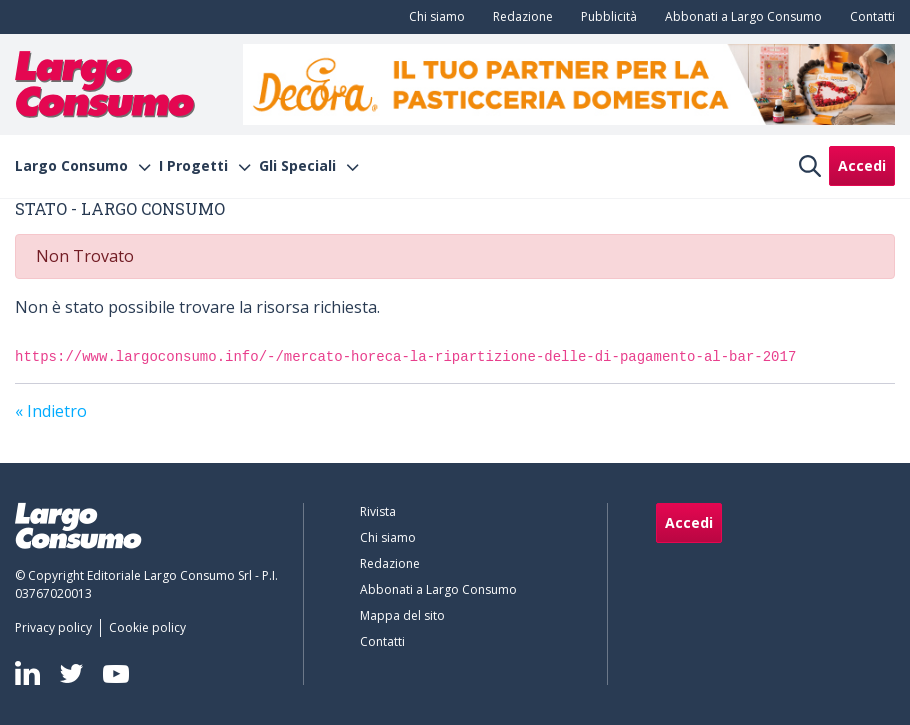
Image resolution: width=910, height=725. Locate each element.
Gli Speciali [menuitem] (297, 166)
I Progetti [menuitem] (193, 166)
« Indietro (51, 411)
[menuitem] (433, 17)
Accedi (862, 165)
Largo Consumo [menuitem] (71, 166)
